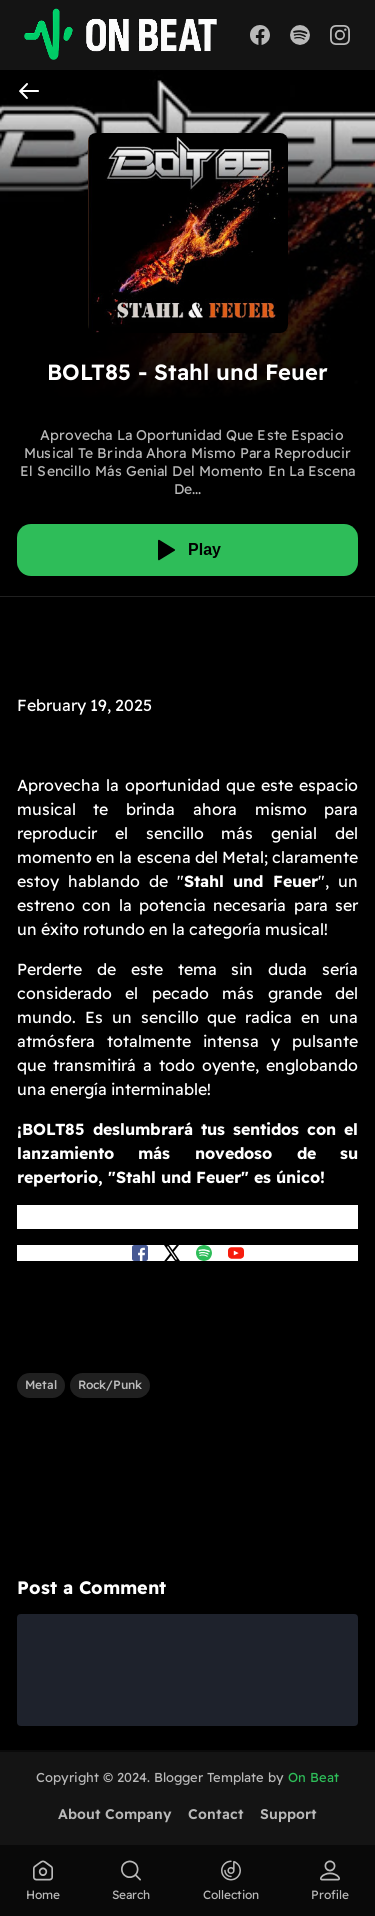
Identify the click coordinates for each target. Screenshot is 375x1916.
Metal (41, 1384)
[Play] (188, 550)
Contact (216, 1814)
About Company (115, 1814)
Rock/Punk (110, 1384)
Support (288, 1814)
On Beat (313, 1777)
